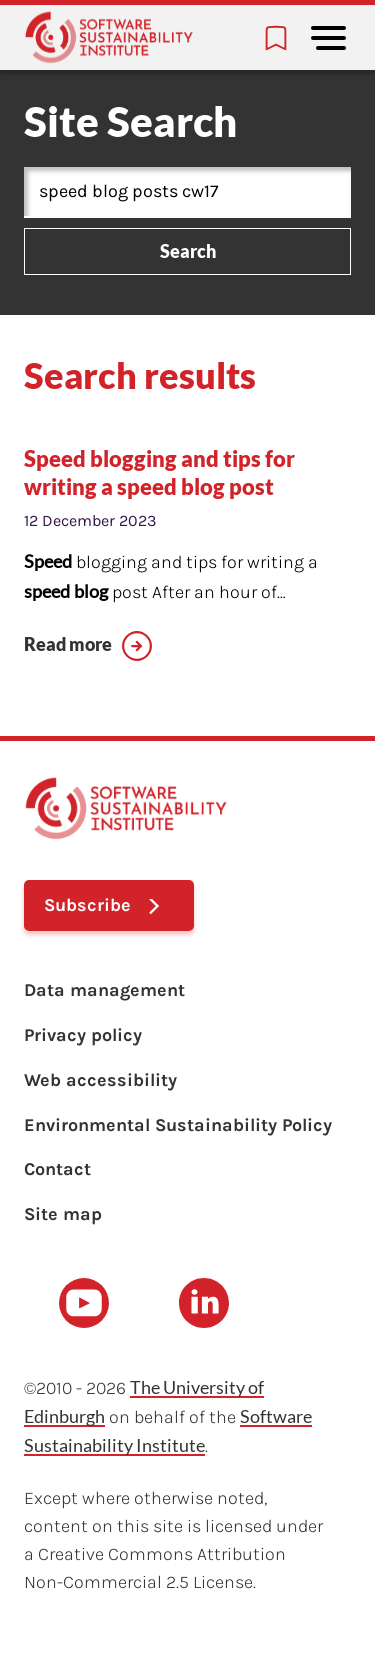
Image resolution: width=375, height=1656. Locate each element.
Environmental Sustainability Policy (178, 1125)
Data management (104, 990)
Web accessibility (100, 1080)
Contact (57, 1169)
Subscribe (87, 905)
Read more (68, 644)
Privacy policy (83, 1035)
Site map (63, 1214)
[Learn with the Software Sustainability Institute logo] (109, 37)
